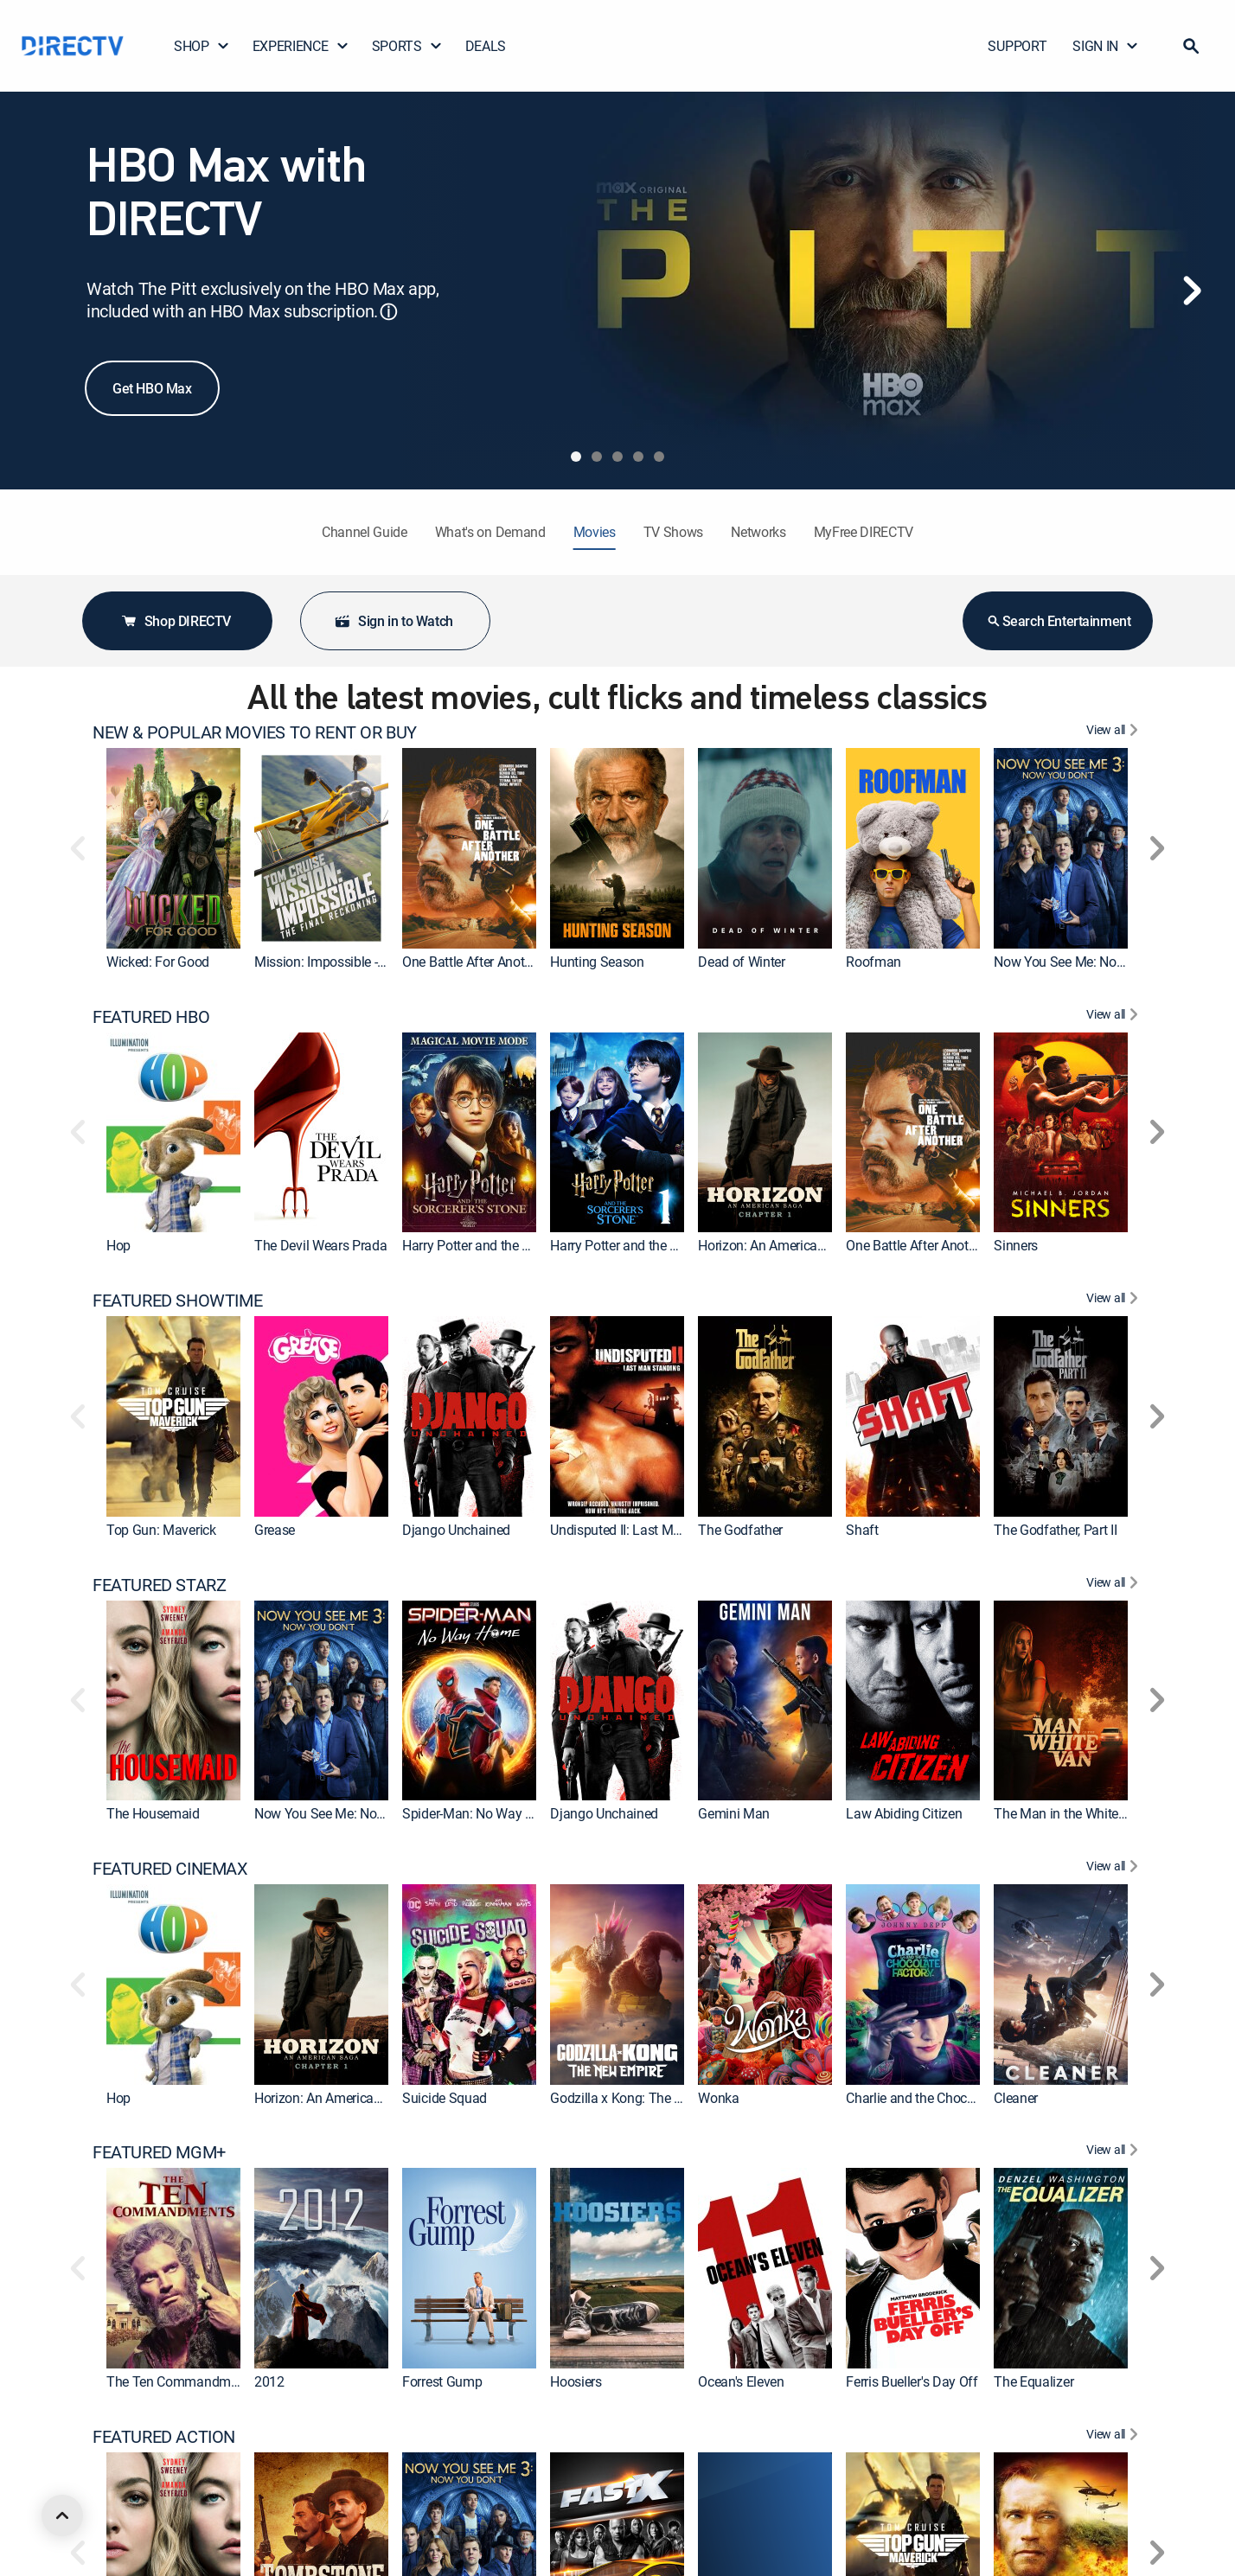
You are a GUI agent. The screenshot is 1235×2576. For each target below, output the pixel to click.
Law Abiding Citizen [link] (904, 1813)
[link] (173, 848)
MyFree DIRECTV (864, 531)
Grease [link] (274, 1529)
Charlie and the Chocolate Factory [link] (944, 2096)
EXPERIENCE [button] (301, 45)
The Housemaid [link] (153, 1813)
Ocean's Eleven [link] (741, 2381)
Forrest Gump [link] (442, 2381)
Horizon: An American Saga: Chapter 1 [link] (809, 1245)
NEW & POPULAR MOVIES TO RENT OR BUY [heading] (255, 732)
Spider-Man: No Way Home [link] (481, 1813)
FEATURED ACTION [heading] (164, 2437)
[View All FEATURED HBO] (1114, 1017)
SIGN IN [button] (1105, 45)
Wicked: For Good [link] (157, 961)
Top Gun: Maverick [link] (161, 1529)
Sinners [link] (1016, 1245)
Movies (594, 531)
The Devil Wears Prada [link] (320, 1245)
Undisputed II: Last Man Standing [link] (647, 1529)
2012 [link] (269, 2381)
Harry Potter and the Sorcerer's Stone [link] (656, 1245)
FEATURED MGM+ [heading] (159, 2152)
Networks (758, 531)
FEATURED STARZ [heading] (159, 1585)
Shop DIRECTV (175, 620)
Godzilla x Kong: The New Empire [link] (647, 2096)
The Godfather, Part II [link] (1055, 1529)
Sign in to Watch (393, 620)
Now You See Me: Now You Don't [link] (1089, 961)
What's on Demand (490, 531)
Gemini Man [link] (734, 1813)
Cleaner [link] (1016, 2096)
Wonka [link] (718, 2096)
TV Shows (673, 531)
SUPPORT (1017, 45)
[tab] (576, 456)
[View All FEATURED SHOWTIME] (1114, 1300)
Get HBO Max (152, 388)
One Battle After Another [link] (472, 961)
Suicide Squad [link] (444, 2096)
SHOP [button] (202, 45)
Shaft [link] (862, 1529)
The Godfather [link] (740, 1529)
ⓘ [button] (388, 311)
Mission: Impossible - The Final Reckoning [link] (377, 961)
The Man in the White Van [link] (1069, 1813)
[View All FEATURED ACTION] (1114, 2437)
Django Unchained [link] (456, 1529)
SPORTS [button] (407, 45)
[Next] (1191, 290)
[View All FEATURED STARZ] (1114, 1585)
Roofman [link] (873, 961)
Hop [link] (118, 1245)
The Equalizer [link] (1033, 2381)
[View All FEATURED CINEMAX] (1114, 1868)
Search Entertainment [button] (1058, 620)
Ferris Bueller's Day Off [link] (911, 2381)
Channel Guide (364, 531)
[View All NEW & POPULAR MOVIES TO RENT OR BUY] (1114, 732)
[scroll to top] (62, 2515)
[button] (1191, 45)
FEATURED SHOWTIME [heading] (177, 1300)
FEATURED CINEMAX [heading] (170, 1868)
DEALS (485, 45)
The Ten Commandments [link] (181, 2381)
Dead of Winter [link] (741, 961)
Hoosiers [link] (575, 2381)
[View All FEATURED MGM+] (1114, 2152)
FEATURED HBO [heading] (151, 1017)
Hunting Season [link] (597, 961)
